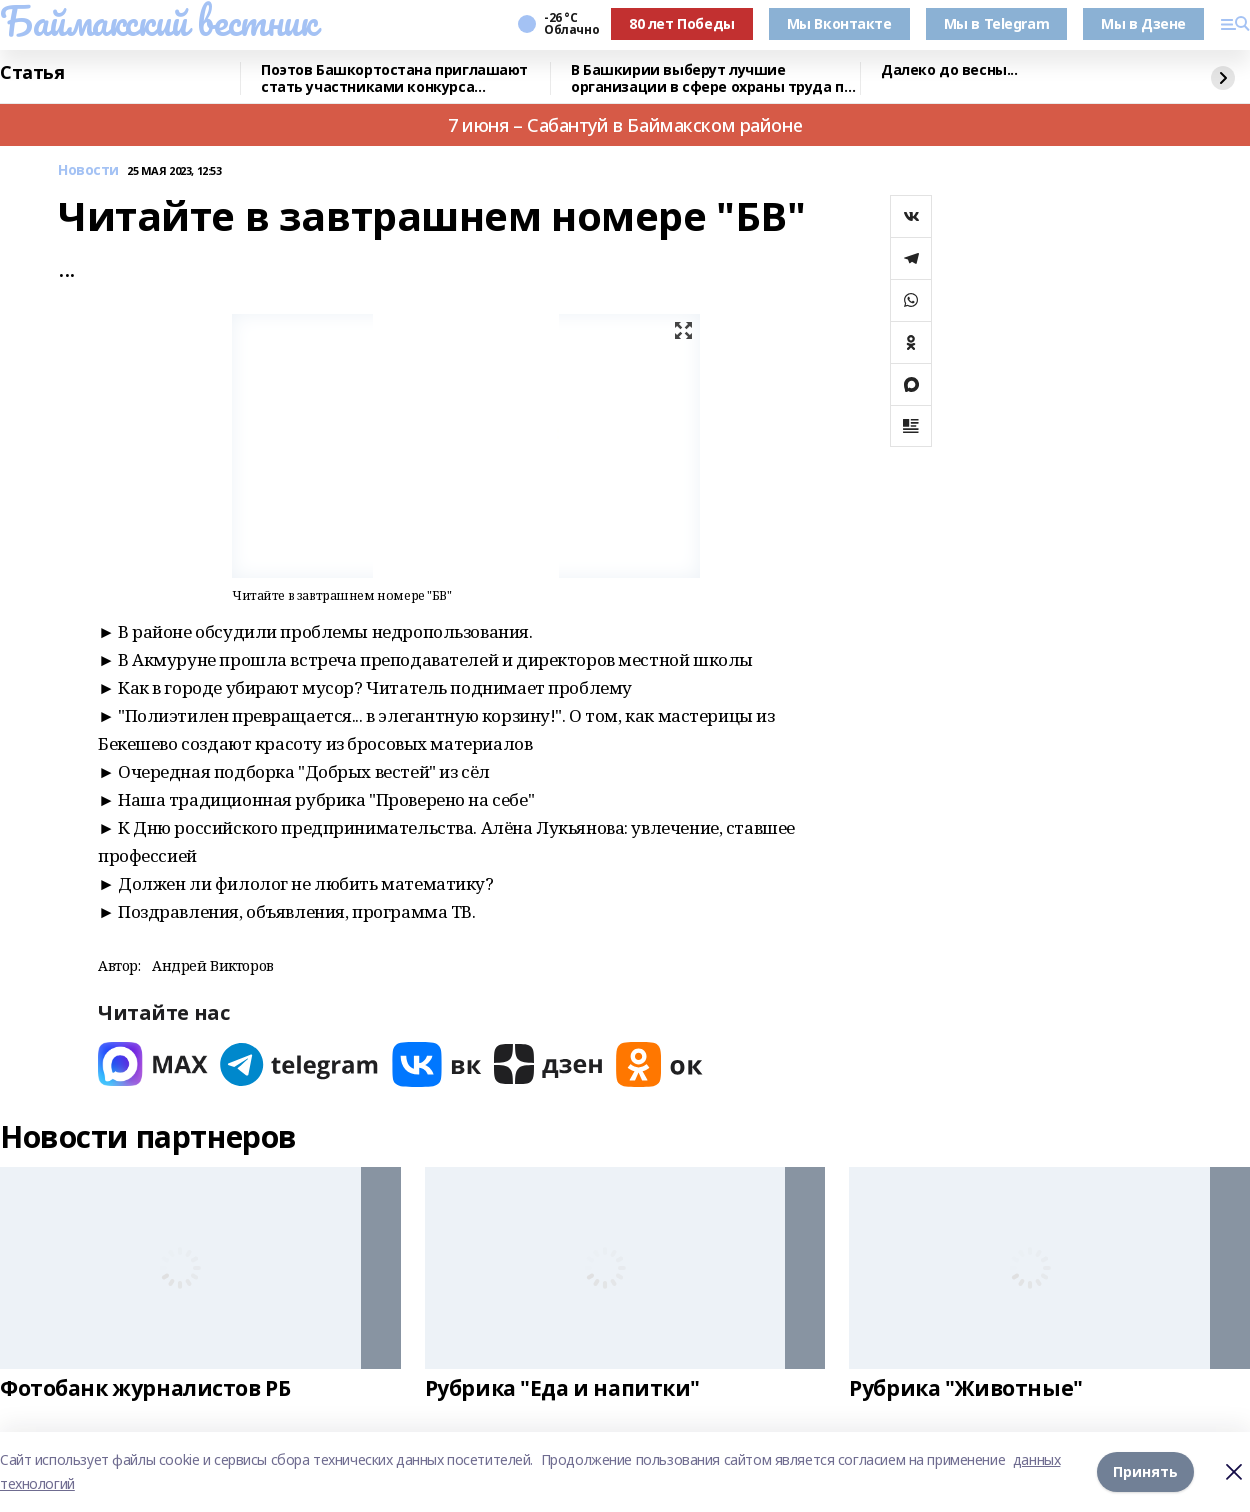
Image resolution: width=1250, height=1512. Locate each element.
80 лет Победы (682, 23)
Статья (32, 73)
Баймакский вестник (158, 21)
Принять (1145, 1471)
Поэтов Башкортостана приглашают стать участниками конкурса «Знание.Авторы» (394, 78)
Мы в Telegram (997, 23)
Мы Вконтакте (839, 23)
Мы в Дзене (1143, 23)
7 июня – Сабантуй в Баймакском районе (625, 125)
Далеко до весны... (949, 70)
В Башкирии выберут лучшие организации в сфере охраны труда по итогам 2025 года (711, 78)
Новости (88, 170)
